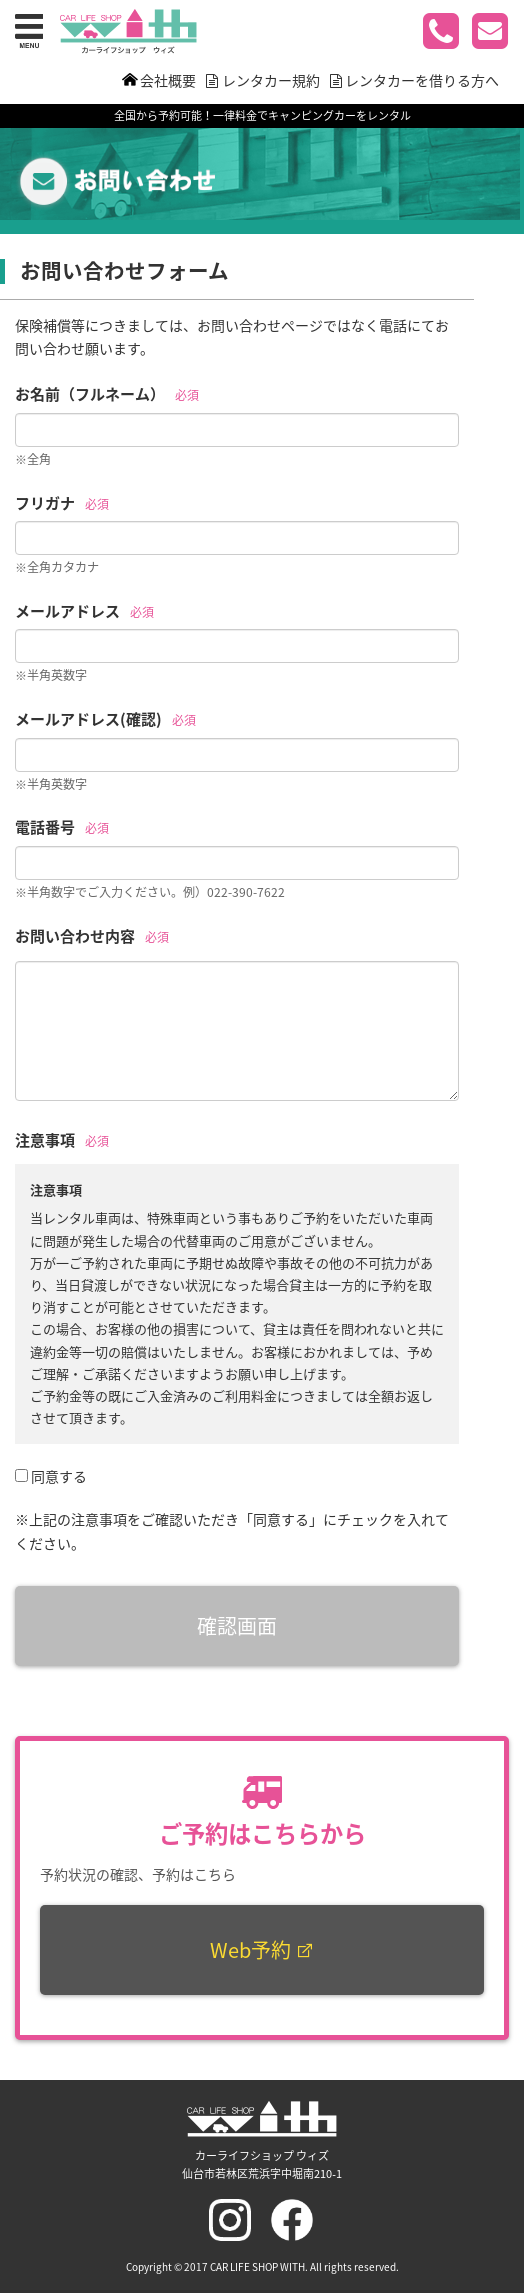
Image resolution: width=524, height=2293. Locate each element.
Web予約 (262, 1949)
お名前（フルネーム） (90, 394)
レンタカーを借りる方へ (422, 80)
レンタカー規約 (271, 80)
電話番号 (45, 827)
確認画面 (237, 1625)
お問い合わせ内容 (75, 936)
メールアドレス (67, 611)
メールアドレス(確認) (88, 719)
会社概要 (168, 80)
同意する (59, 1476)
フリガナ (45, 503)
